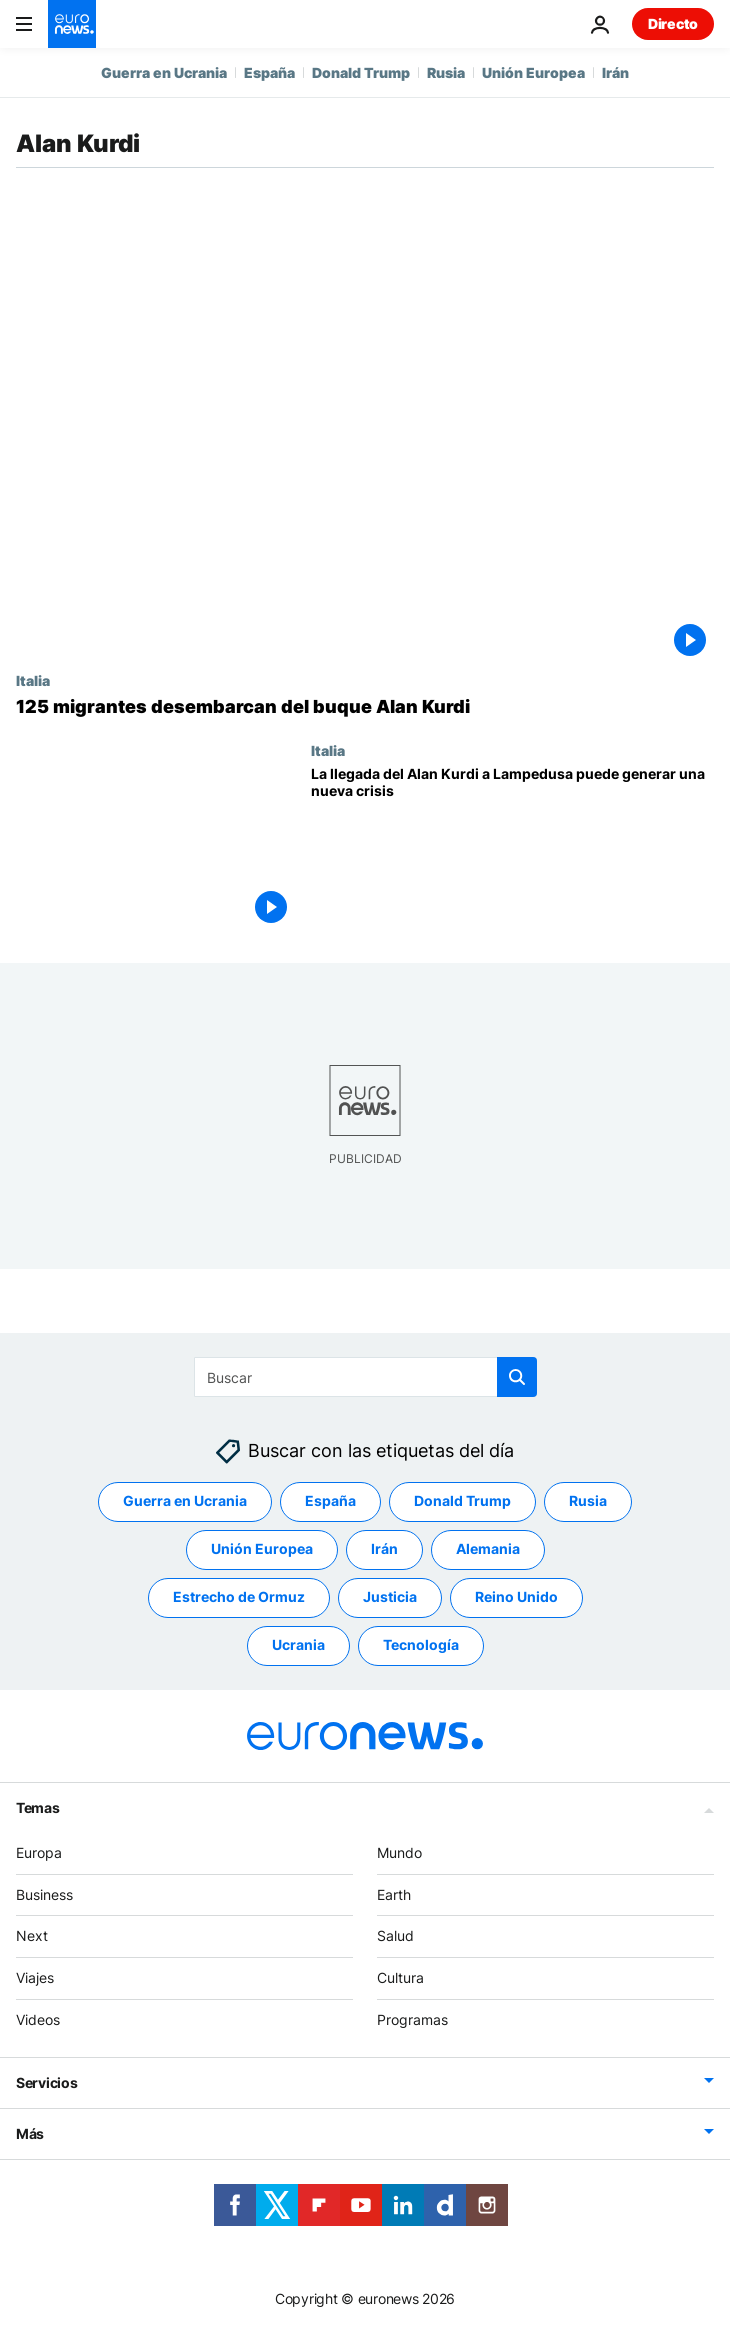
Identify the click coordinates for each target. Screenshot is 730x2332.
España (269, 72)
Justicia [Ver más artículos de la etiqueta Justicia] (390, 1596)
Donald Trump (361, 72)
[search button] (517, 1377)
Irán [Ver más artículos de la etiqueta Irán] (384, 1548)
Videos (38, 2019)
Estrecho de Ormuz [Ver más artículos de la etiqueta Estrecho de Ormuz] (239, 1596)
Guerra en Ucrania (164, 72)
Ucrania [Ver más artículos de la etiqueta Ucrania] (298, 1644)
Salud (395, 1935)
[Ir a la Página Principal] (72, 24)
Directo (673, 23)
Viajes (35, 1977)
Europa (39, 1852)
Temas (38, 1807)
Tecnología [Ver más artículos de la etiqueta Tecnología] (421, 1644)
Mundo (399, 1852)
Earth (394, 1894)
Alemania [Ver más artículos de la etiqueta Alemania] (488, 1548)
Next (32, 1935)
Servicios (46, 2082)
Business (44, 1894)
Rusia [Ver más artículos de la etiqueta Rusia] (588, 1500)
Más (30, 2133)
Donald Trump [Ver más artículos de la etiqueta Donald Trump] (462, 1500)
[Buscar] (365, 1377)
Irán (615, 72)
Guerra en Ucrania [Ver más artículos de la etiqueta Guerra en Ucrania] (185, 1500)
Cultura (400, 1977)
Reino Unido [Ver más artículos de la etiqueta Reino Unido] (516, 1596)
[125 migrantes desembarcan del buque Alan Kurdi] (365, 707)
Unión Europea (533, 72)
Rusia (446, 72)
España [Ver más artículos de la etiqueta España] (330, 1500)
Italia (33, 680)
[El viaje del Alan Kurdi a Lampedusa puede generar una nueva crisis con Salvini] (512, 848)
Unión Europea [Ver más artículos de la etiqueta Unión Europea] (262, 1548)
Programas (412, 2019)
